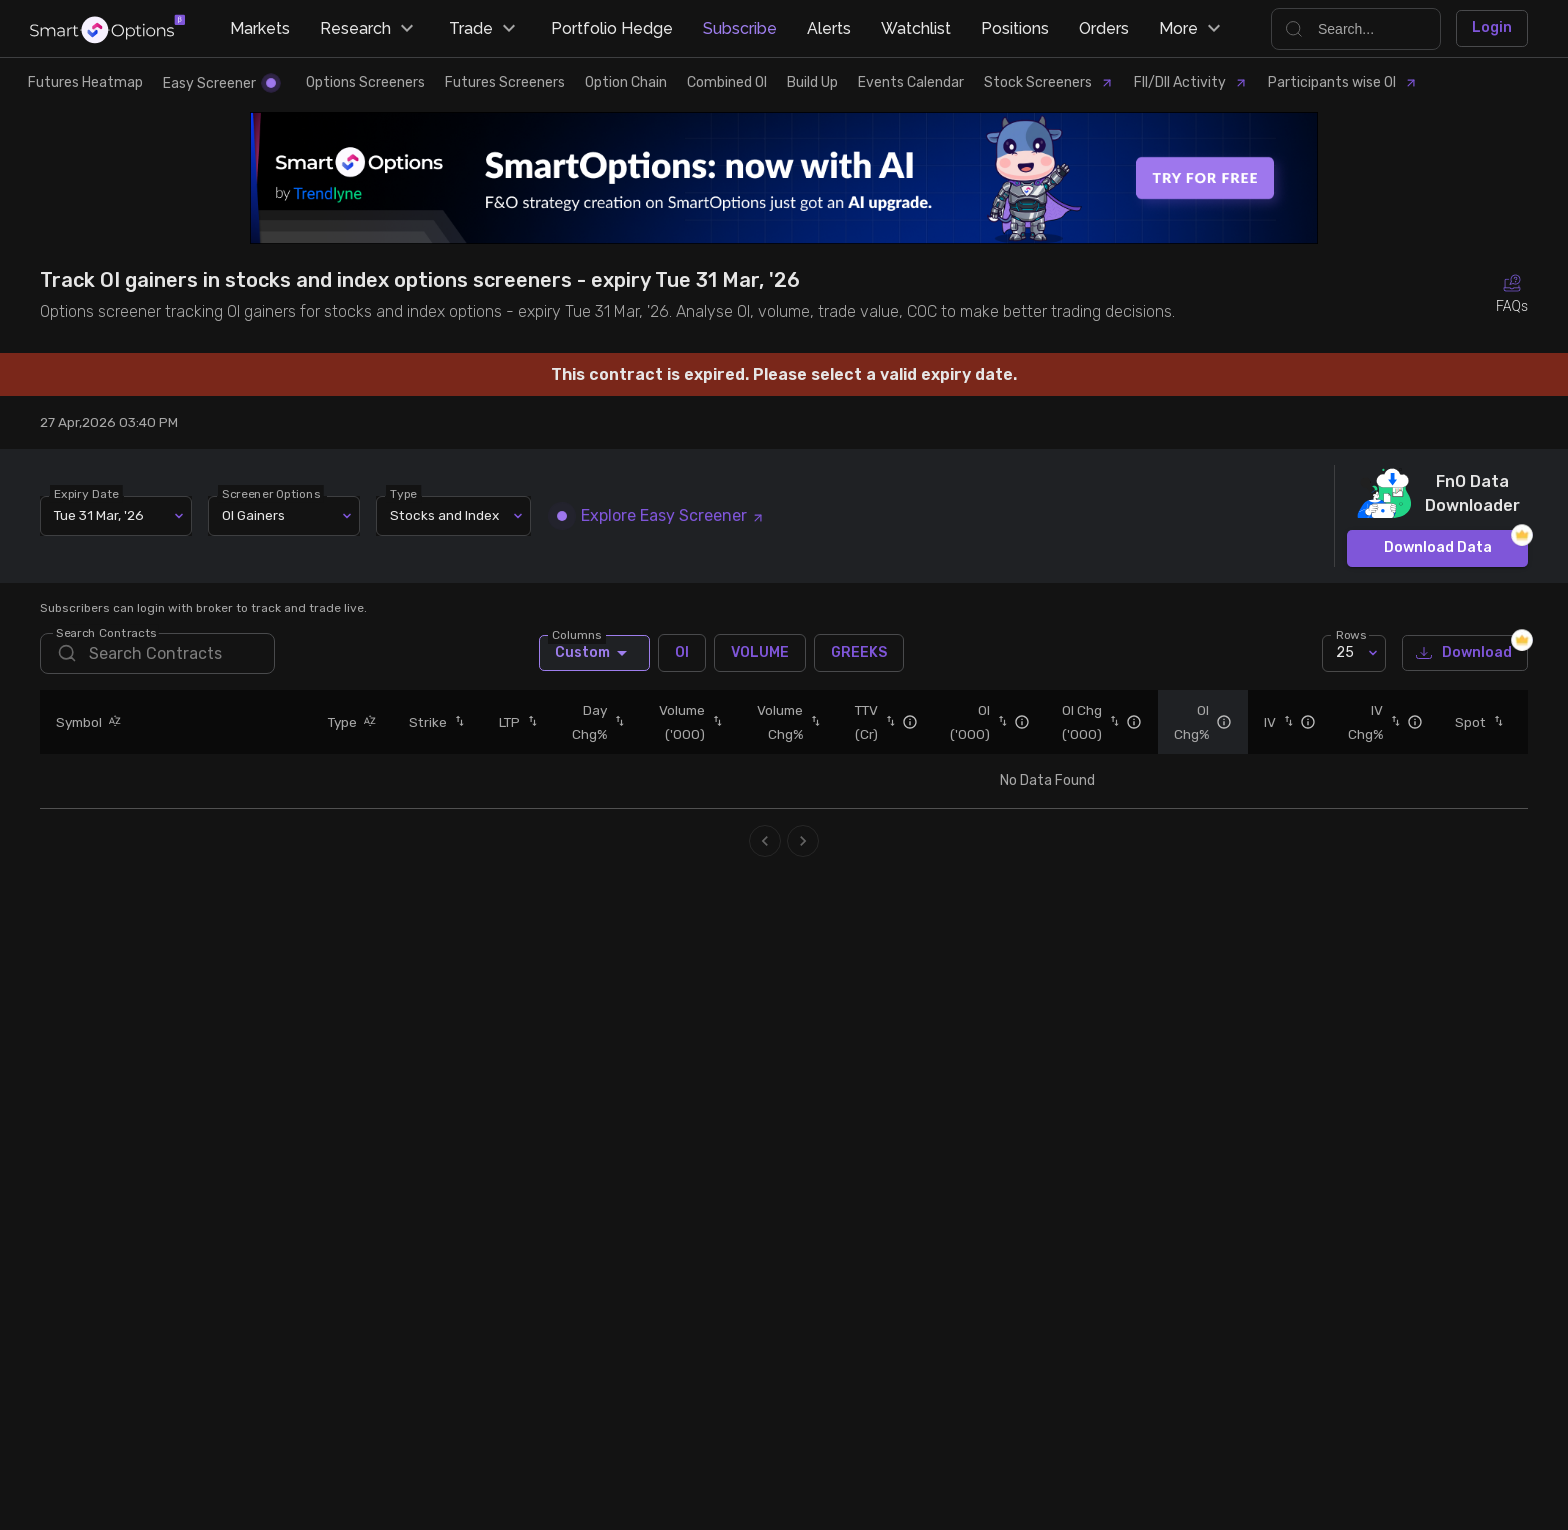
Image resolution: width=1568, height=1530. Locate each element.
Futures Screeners (505, 82)
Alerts (829, 28)
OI (682, 653)
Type (403, 493)
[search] (157, 653)
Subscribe (740, 28)
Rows (1351, 634)
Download (1465, 653)
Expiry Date (86, 493)
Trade (485, 29)
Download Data (1437, 548)
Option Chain (626, 82)
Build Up (812, 82)
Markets (260, 28)
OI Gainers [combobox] (253, 515)
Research (369, 29)
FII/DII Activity (1191, 82)
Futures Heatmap (85, 82)
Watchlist (916, 28)
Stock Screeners (1049, 82)
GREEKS (859, 653)
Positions (1015, 28)
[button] (112, 721)
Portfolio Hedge (612, 28)
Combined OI (727, 82)
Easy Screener (219, 83)
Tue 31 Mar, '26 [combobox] (99, 515)
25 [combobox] (1345, 652)
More (1192, 29)
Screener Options (271, 493)
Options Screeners (365, 82)
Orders (1104, 28)
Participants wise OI (1343, 82)
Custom (594, 653)
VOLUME (760, 653)
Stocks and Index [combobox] (444, 515)
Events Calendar (911, 82)
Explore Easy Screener (661, 515)
